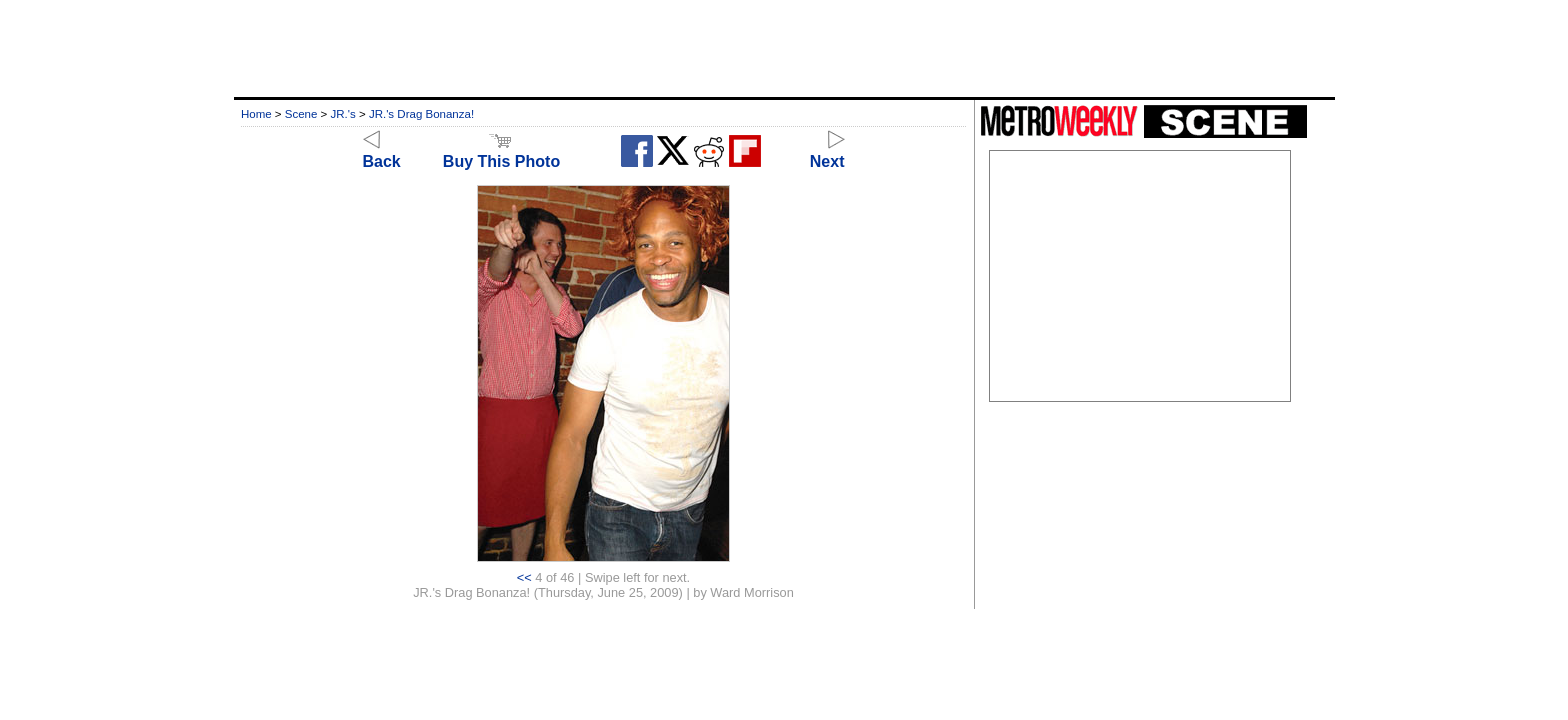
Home (256, 114)
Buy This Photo (501, 152)
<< (524, 577)
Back (382, 152)
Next (827, 152)
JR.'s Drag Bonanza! (421, 114)
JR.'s (343, 114)
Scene (301, 114)
